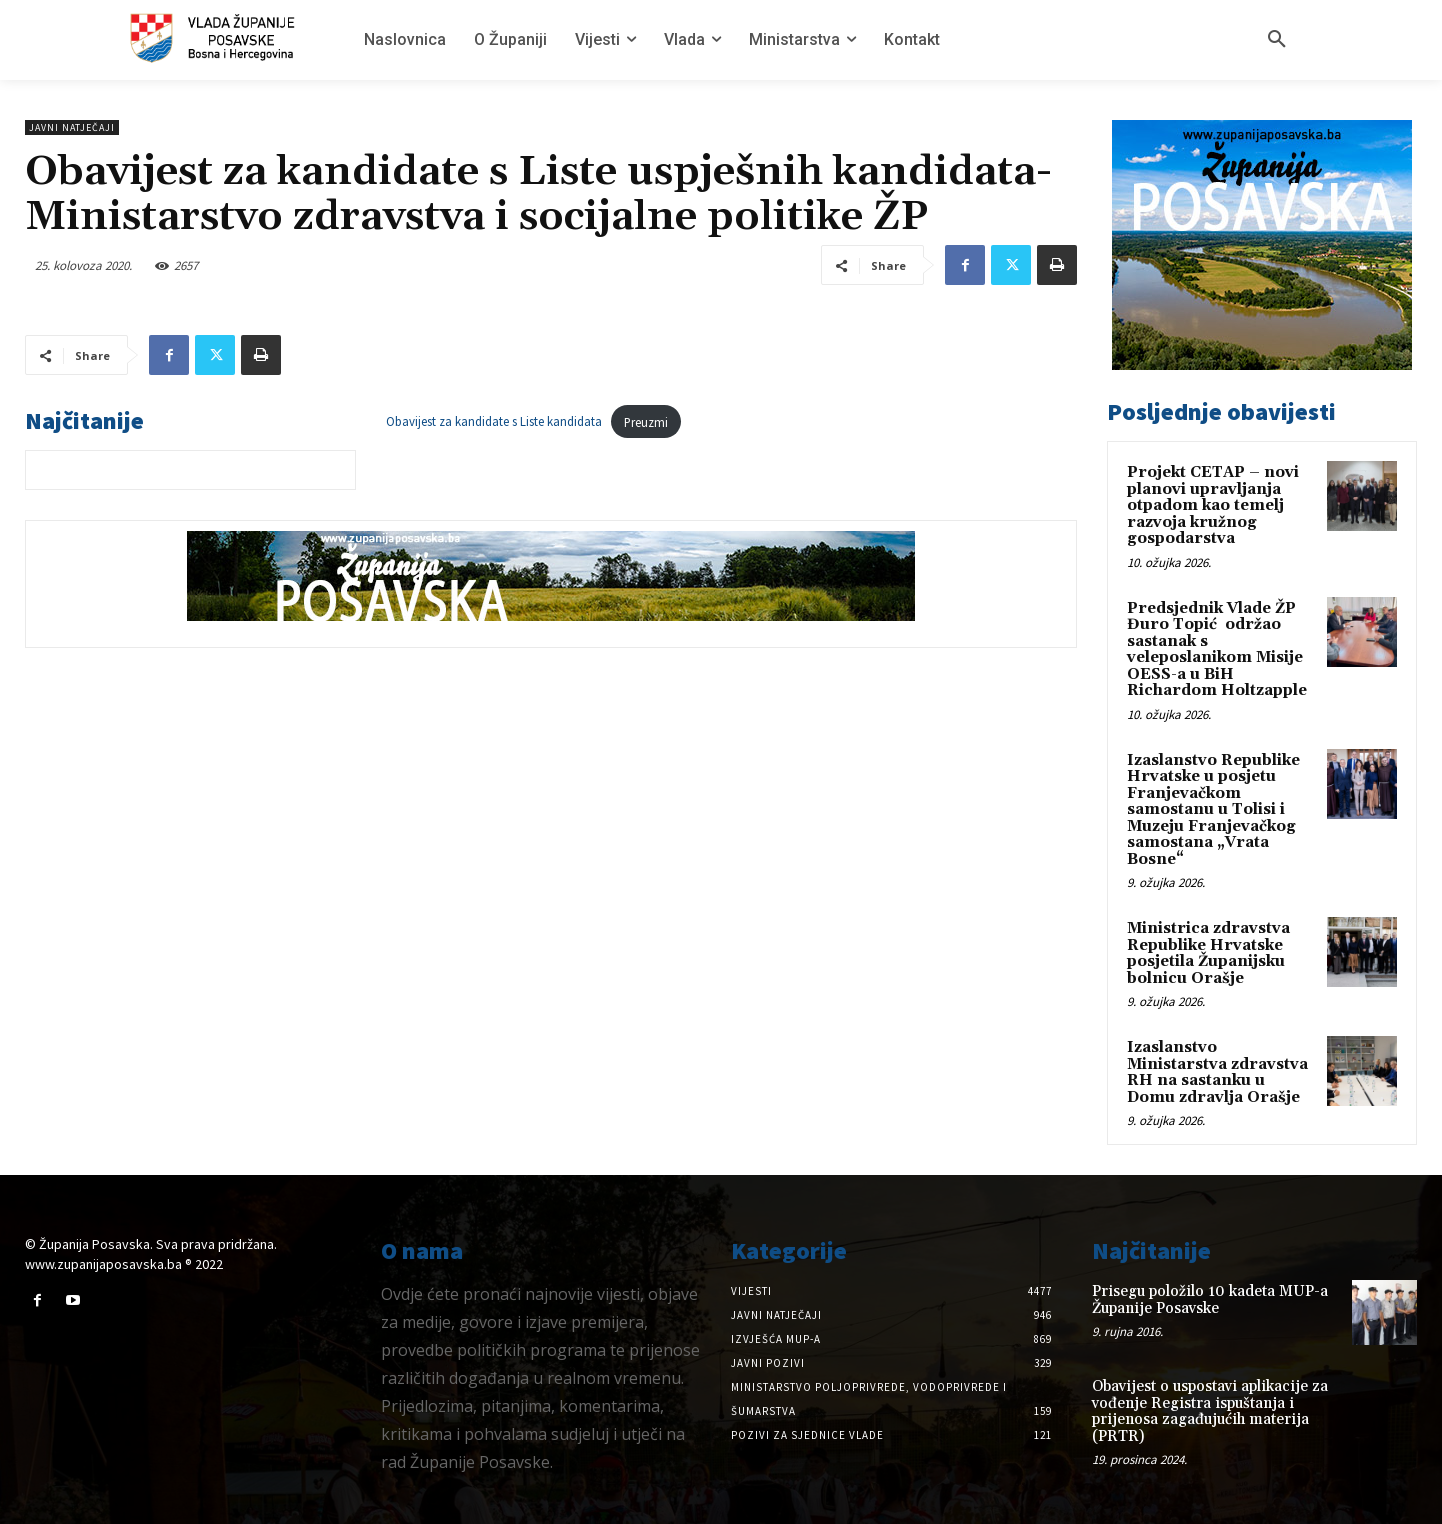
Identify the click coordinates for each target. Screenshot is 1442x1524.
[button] (1277, 40)
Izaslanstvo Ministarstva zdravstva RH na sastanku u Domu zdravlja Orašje (1217, 1072)
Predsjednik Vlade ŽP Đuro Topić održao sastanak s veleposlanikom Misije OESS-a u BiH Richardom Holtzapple (1217, 650)
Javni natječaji (72, 127)
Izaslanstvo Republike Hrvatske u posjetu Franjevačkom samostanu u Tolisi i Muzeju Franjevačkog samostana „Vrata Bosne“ (1213, 810)
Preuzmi (646, 422)
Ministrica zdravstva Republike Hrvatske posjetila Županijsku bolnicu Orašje (1208, 953)
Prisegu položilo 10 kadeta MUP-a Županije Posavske (1210, 1300)
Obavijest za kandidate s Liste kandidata (494, 422)
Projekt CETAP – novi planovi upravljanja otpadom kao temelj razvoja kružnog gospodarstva (1213, 505)
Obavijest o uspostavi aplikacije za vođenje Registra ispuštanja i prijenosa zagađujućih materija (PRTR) (1210, 1411)
